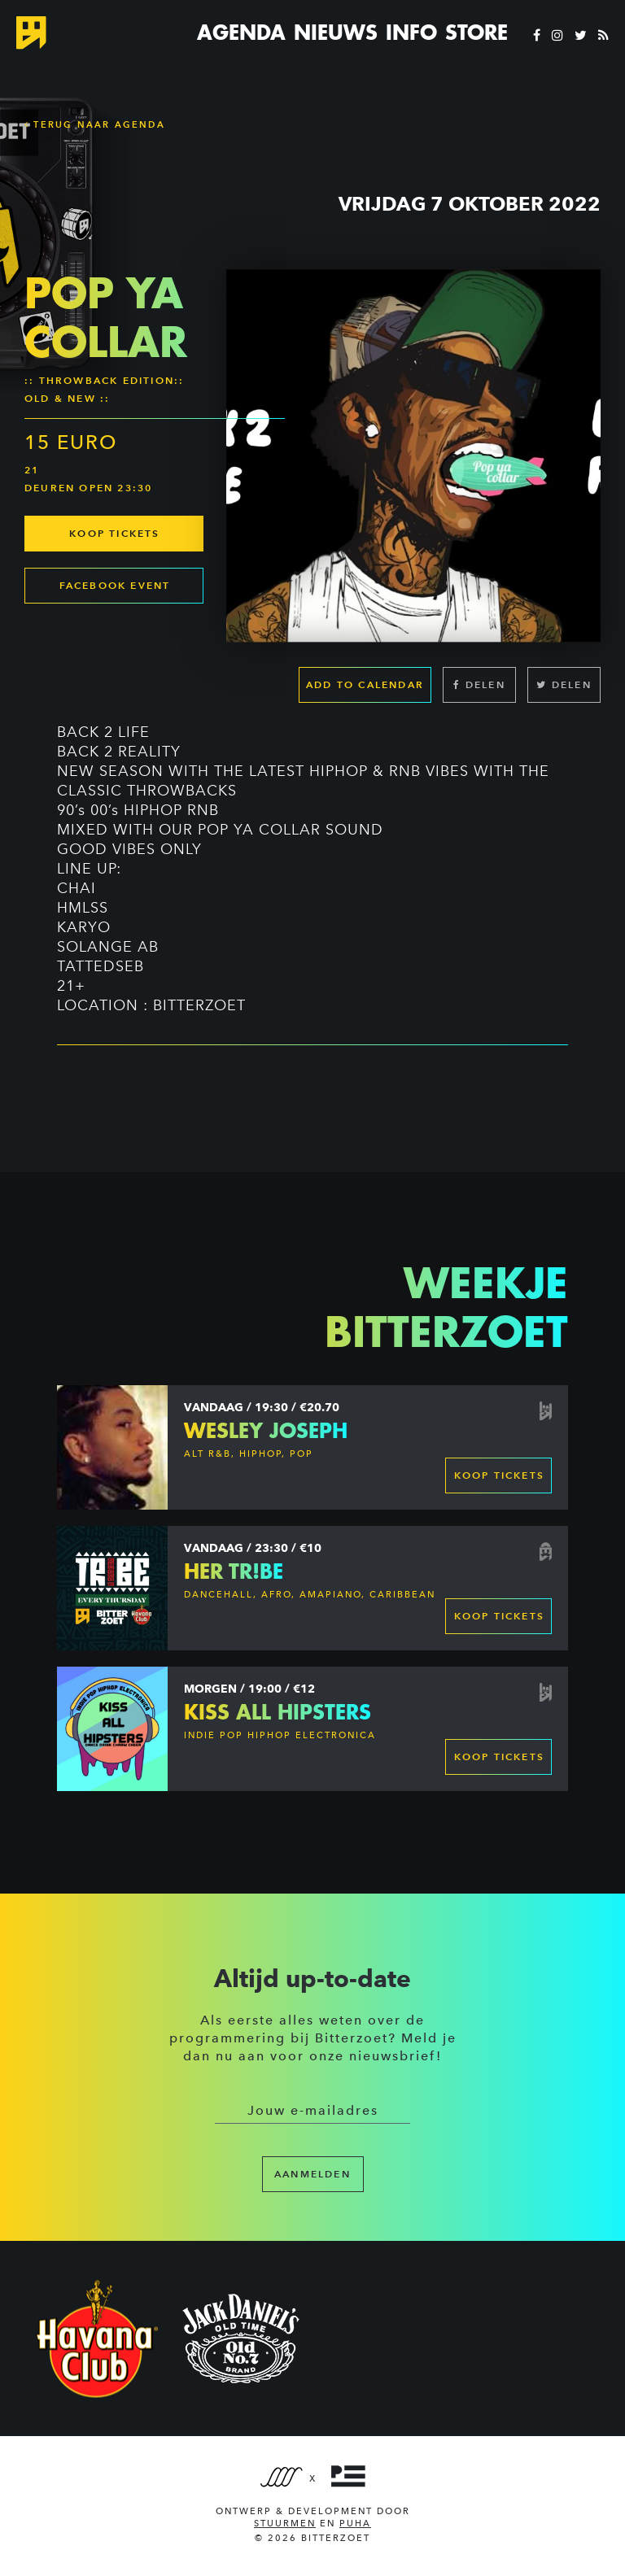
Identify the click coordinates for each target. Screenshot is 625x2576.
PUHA (355, 2523)
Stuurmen (285, 2523)
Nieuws (336, 32)
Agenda (241, 32)
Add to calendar (365, 684)
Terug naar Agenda (94, 124)
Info (411, 32)
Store (476, 32)
